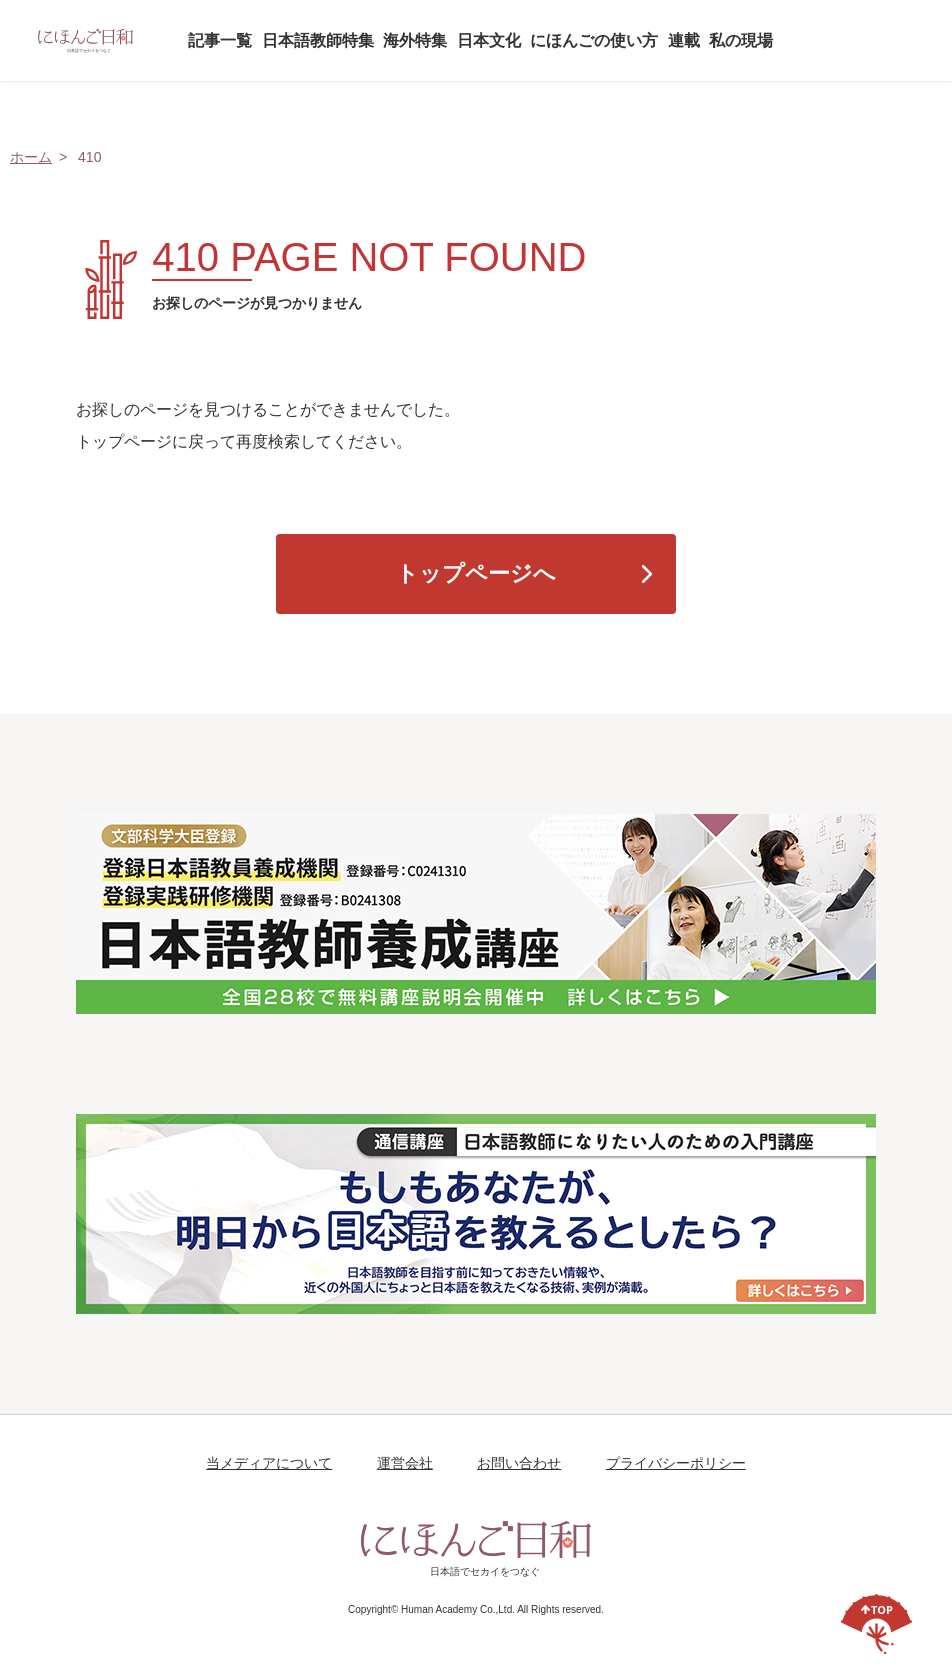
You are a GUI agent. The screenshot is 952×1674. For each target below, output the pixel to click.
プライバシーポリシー (676, 1463)
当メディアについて (269, 1463)
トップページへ (476, 573)
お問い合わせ (519, 1463)
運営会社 (405, 1463)
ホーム (31, 157)
